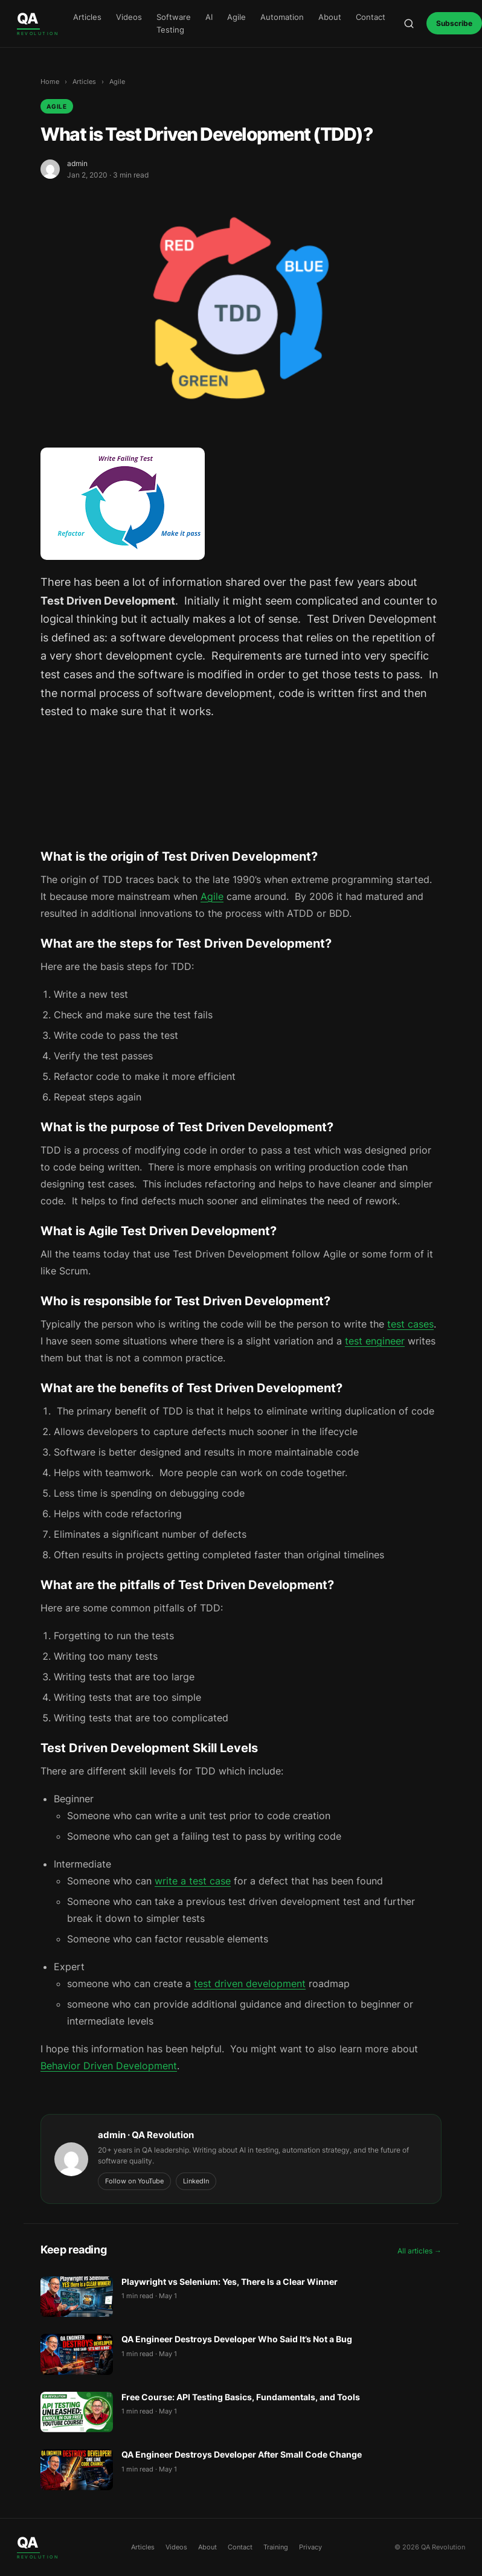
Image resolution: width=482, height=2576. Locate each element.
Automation (282, 17)
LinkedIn (196, 2181)
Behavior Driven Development (108, 2066)
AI (209, 17)
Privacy (310, 2547)
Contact (370, 17)
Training (275, 2547)
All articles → (419, 2250)
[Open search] (409, 23)
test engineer (375, 1341)
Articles (87, 17)
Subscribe (454, 23)
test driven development (250, 1983)
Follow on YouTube (134, 2181)
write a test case (193, 1881)
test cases (410, 1324)
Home (49, 81)
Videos (129, 17)
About (329, 17)
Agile (236, 17)
